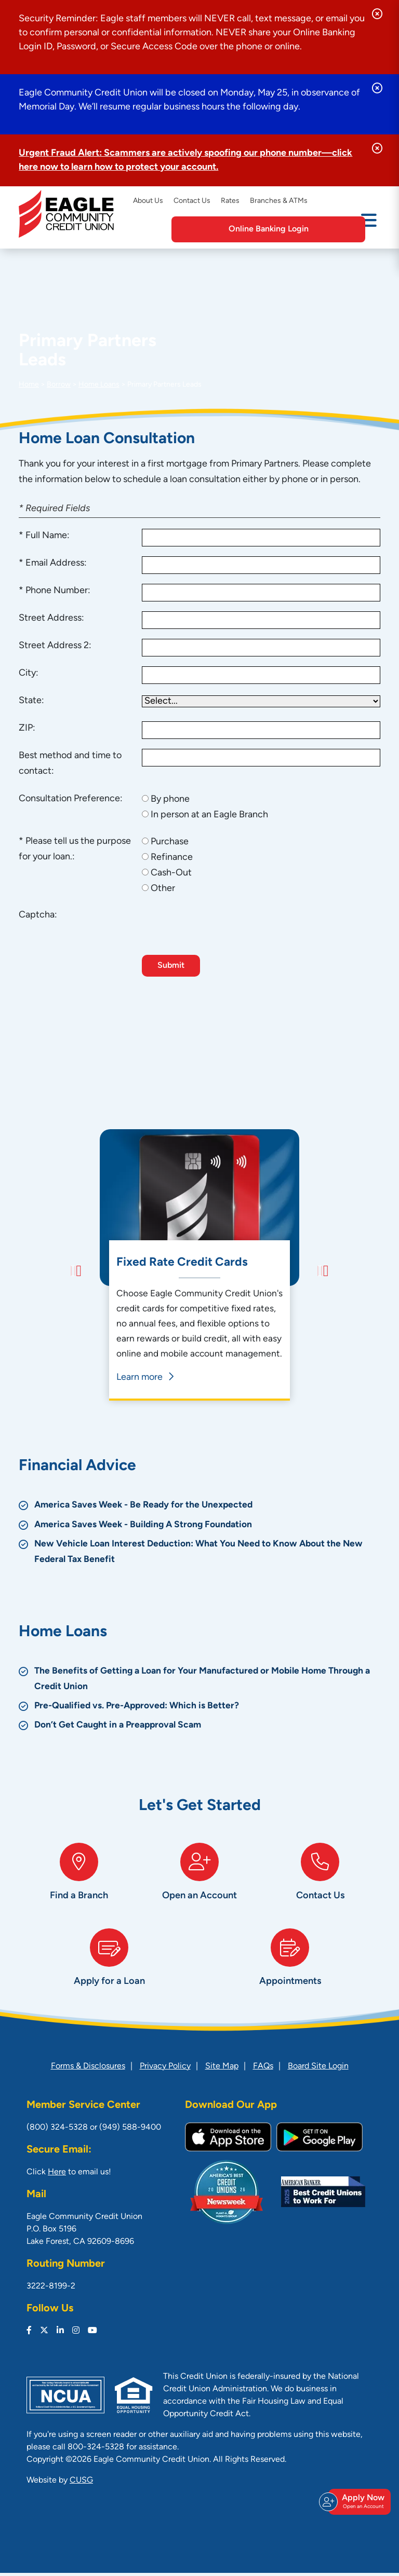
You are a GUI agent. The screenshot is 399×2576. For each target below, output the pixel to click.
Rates (230, 201)
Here (57, 2175)
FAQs (263, 2069)
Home (29, 385)
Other (163, 889)
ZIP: (27, 728)
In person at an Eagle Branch (209, 815)
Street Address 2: (55, 646)
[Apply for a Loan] (109, 1964)
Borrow (59, 385)
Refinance (172, 857)
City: (28, 673)
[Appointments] (290, 1964)
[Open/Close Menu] (368, 228)
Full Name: (47, 536)
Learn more (143, 1377)
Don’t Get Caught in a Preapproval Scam (120, 1711)
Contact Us (192, 201)
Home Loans (98, 385)
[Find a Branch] (79, 1870)
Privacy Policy (165, 2069)
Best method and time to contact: (70, 763)
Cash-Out (171, 873)
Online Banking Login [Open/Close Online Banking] (297, 229)
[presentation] (221, 928)
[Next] (320, 1265)
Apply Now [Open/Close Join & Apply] (358, 2511)
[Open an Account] (199, 1870)
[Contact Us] (320, 1870)
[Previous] (79, 1265)
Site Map (221, 2069)
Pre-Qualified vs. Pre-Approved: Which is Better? (139, 1691)
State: (31, 701)
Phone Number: (57, 591)
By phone (170, 799)
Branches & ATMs (279, 201)
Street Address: (51, 618)
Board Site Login (318, 2069)
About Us (148, 201)
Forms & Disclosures (88, 2069)
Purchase (170, 842)
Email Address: (56, 563)
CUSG (81, 2483)
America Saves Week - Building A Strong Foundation (146, 1510)
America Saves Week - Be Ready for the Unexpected (146, 1491)
